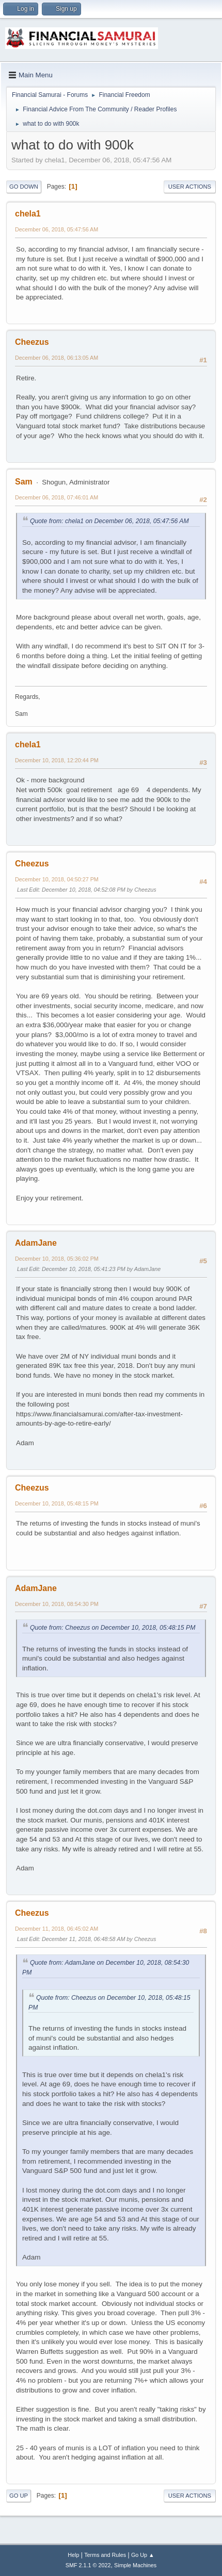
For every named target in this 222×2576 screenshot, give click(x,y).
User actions (189, 186)
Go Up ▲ (142, 2555)
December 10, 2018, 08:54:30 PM (57, 1604)
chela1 (28, 213)
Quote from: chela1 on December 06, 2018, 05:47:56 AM (109, 521)
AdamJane (36, 1243)
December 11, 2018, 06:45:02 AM (56, 1929)
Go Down (23, 186)
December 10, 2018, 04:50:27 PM (57, 879)
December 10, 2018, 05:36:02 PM (57, 1259)
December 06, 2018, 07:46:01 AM (56, 497)
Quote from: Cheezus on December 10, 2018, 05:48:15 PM (112, 1627)
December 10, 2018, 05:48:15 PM (57, 1503)
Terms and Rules (105, 2555)
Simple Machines (135, 2565)
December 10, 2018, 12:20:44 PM (57, 760)
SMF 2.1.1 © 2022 (88, 2565)
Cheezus (32, 342)
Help (73, 2555)
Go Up (18, 2496)
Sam (24, 481)
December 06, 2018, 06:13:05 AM (56, 358)
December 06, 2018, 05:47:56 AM (56, 229)
